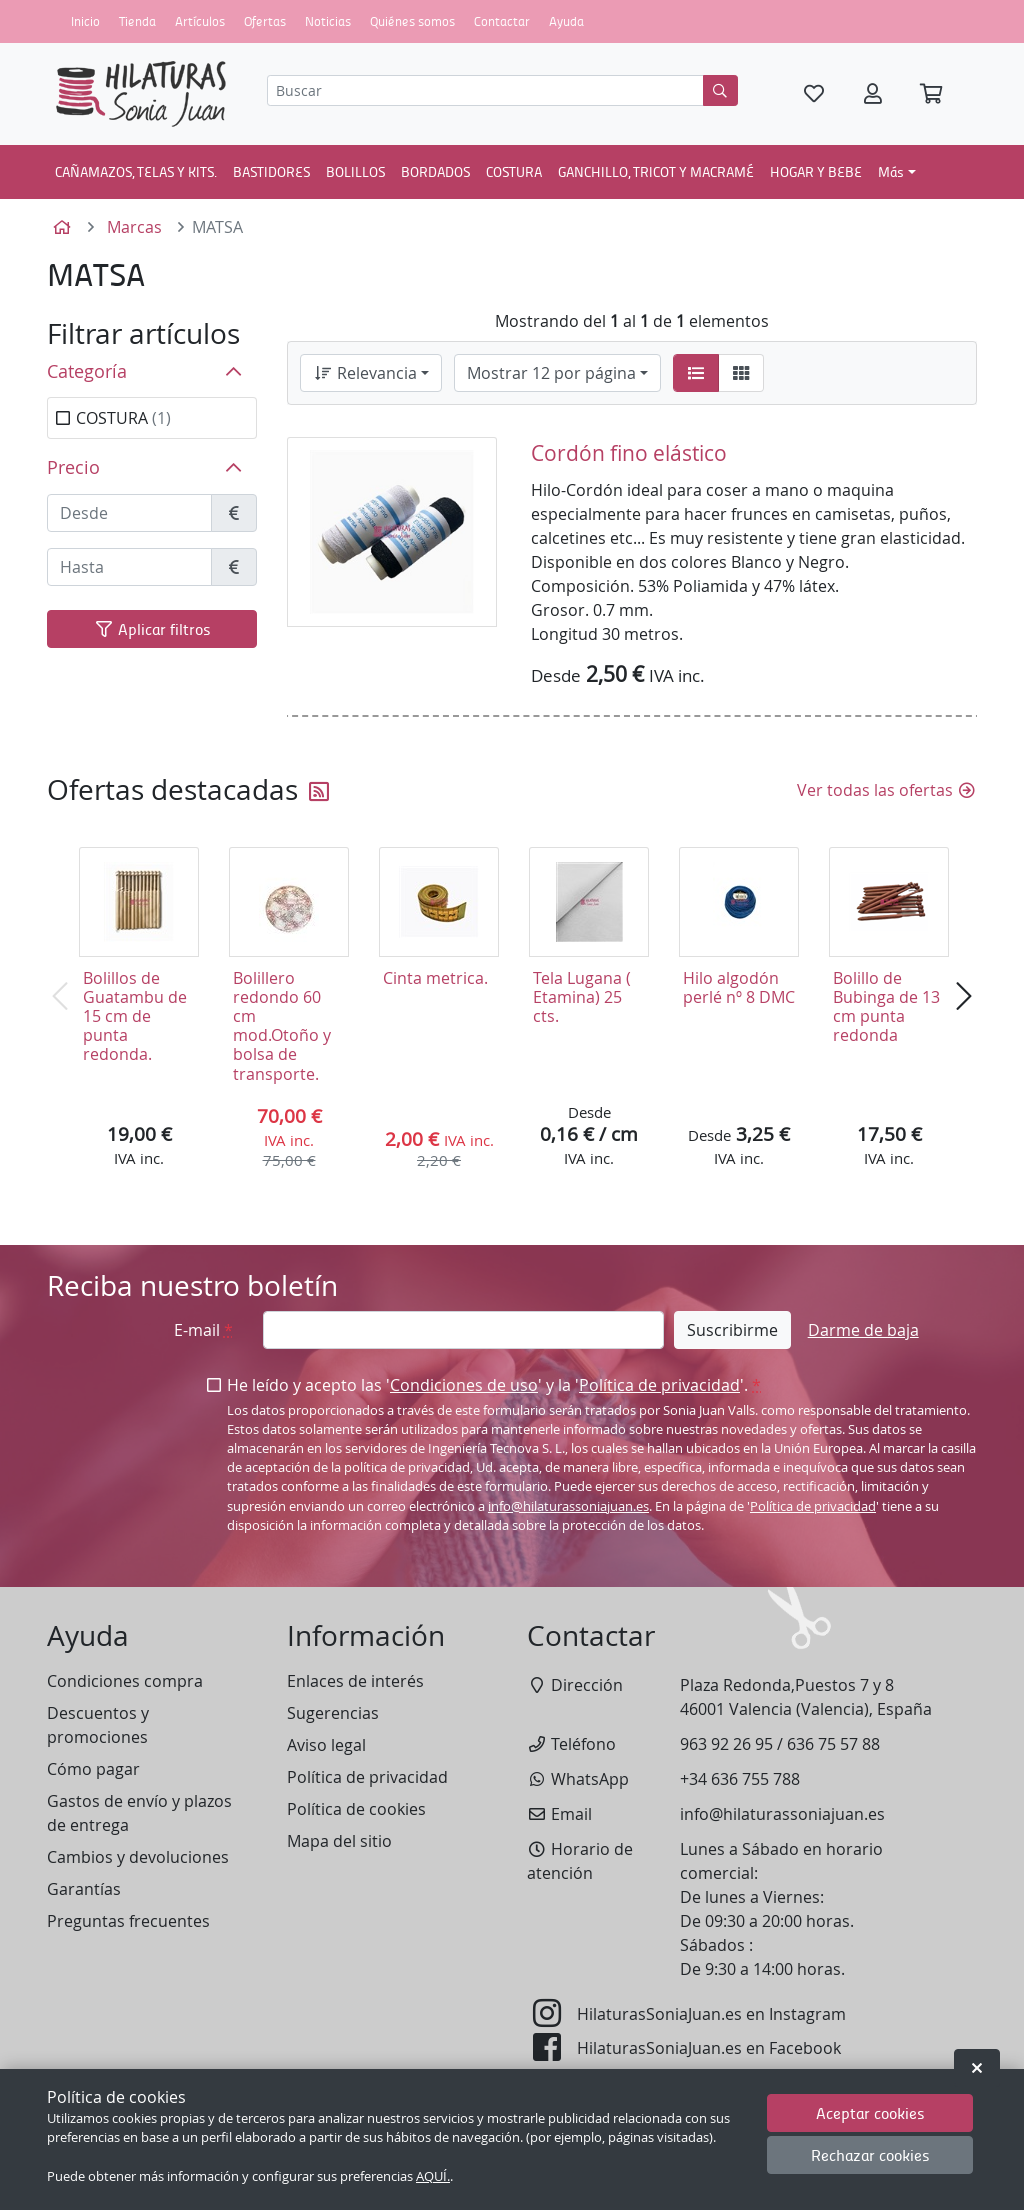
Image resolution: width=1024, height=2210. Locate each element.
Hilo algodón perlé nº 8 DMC (739, 987)
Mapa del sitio (339, 1841)
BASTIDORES (271, 171)
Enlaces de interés (355, 1681)
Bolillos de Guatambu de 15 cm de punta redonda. (135, 1016)
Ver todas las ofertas (887, 790)
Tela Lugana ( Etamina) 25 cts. (582, 997)
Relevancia (365, 373)
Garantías (84, 1889)
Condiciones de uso (464, 1385)
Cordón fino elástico (629, 453)
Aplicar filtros (152, 628)
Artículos (200, 21)
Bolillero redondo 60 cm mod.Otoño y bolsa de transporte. (282, 1026)
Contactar (502, 21)
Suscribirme (732, 1330)
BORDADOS (435, 171)
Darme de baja (863, 1330)
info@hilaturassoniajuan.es (568, 1506)
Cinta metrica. (435, 978)
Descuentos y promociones (98, 1725)
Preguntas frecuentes (128, 1921)
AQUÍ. (433, 2176)
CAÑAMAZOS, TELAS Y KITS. (136, 171)
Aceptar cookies (870, 2112)
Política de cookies (356, 1809)
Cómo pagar (93, 1769)
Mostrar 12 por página (551, 373)
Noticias (328, 21)
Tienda (137, 21)
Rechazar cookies (870, 2154)
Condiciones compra (125, 1681)
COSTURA (514, 171)
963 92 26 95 (726, 1744)
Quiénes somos (412, 21)
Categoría (87, 371)
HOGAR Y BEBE (816, 171)
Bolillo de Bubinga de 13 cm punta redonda (886, 1007)
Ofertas (265, 21)
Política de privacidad (659, 1385)
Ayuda (566, 21)
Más (891, 171)
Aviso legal (326, 1745)
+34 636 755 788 (740, 1779)
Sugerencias (333, 1713)
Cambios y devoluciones (138, 1857)
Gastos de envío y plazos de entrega (139, 1813)
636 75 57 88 (833, 1744)
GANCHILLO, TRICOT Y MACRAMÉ (656, 171)
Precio (73, 467)
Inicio (85, 21)
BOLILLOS (355, 171)
